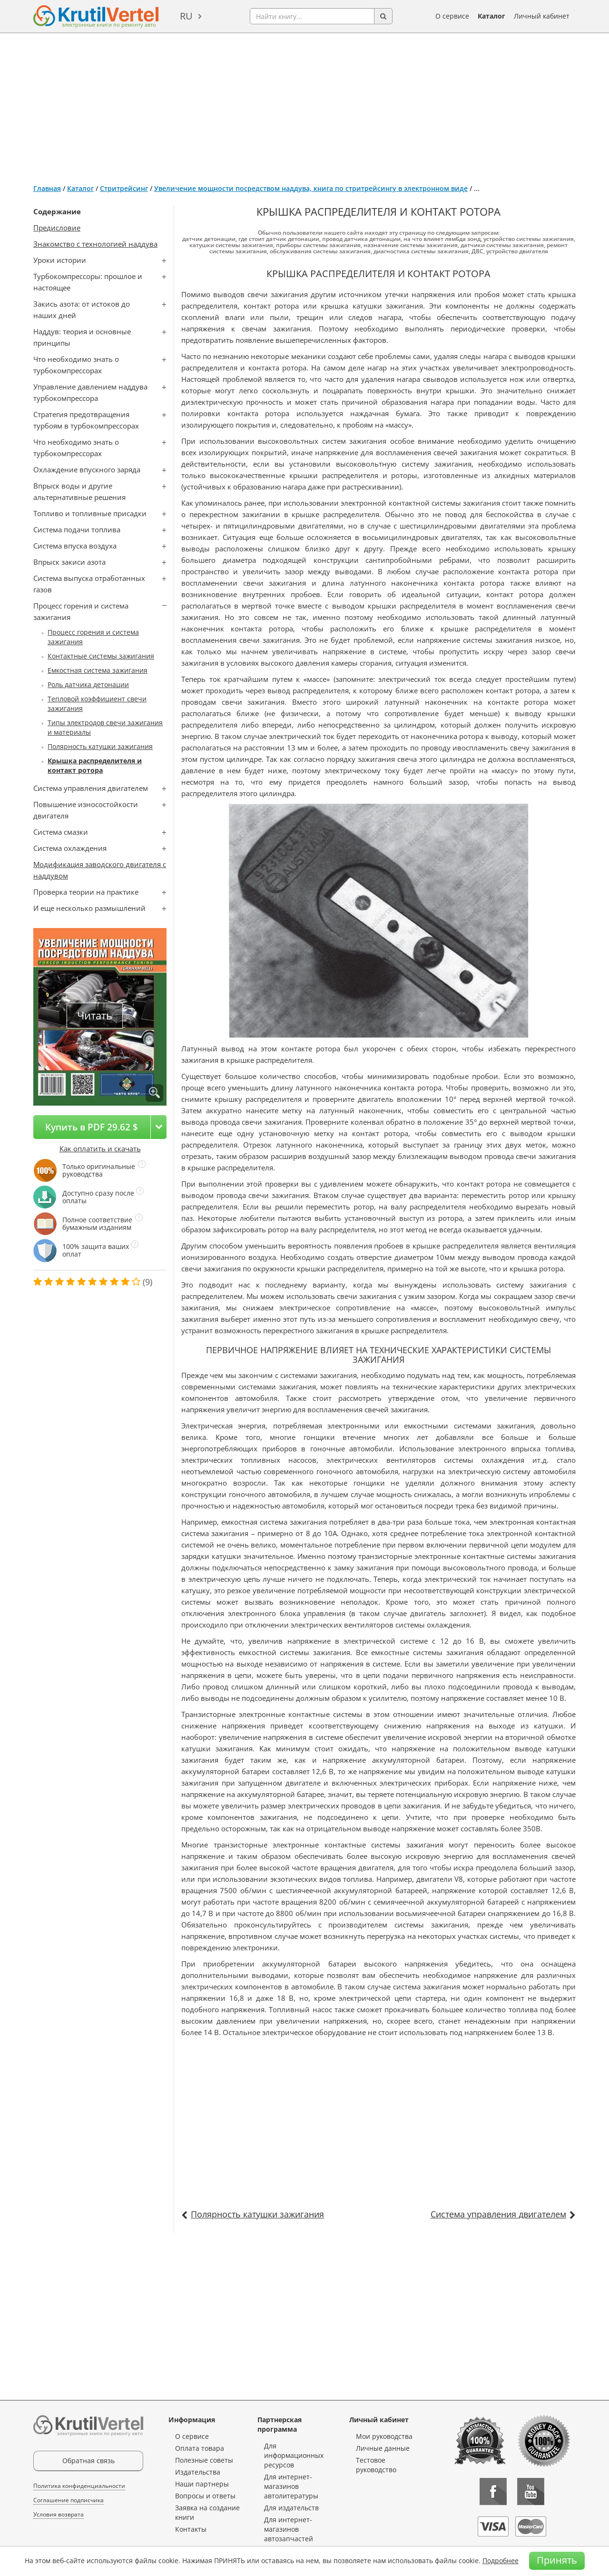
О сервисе (452, 15)
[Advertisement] (304, 104)
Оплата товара (199, 2448)
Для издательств (291, 2507)
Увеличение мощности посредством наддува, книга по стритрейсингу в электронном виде (311, 188)
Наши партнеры (202, 2483)
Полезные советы (204, 2460)
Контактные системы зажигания (101, 655)
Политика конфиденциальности (79, 2486)
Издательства (197, 2471)
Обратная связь (88, 2460)
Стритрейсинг (124, 188)
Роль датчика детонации (88, 684)
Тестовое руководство (376, 2465)
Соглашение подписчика (68, 2500)
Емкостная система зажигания (97, 670)
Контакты (190, 2529)
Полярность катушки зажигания (100, 746)
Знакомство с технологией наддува (95, 244)
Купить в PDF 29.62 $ (91, 1127)
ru (186, 16)
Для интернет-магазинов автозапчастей (288, 2529)
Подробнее (500, 2560)
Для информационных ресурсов (294, 2455)
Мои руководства (384, 2436)
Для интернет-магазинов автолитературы (291, 2486)
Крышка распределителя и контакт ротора (95, 765)
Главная (47, 188)
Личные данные (383, 2448)
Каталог (491, 15)
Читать (94, 1015)
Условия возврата (58, 2514)
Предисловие (56, 227)
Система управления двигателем (498, 2214)
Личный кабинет (542, 15)
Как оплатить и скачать (100, 1148)
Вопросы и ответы (205, 2495)
